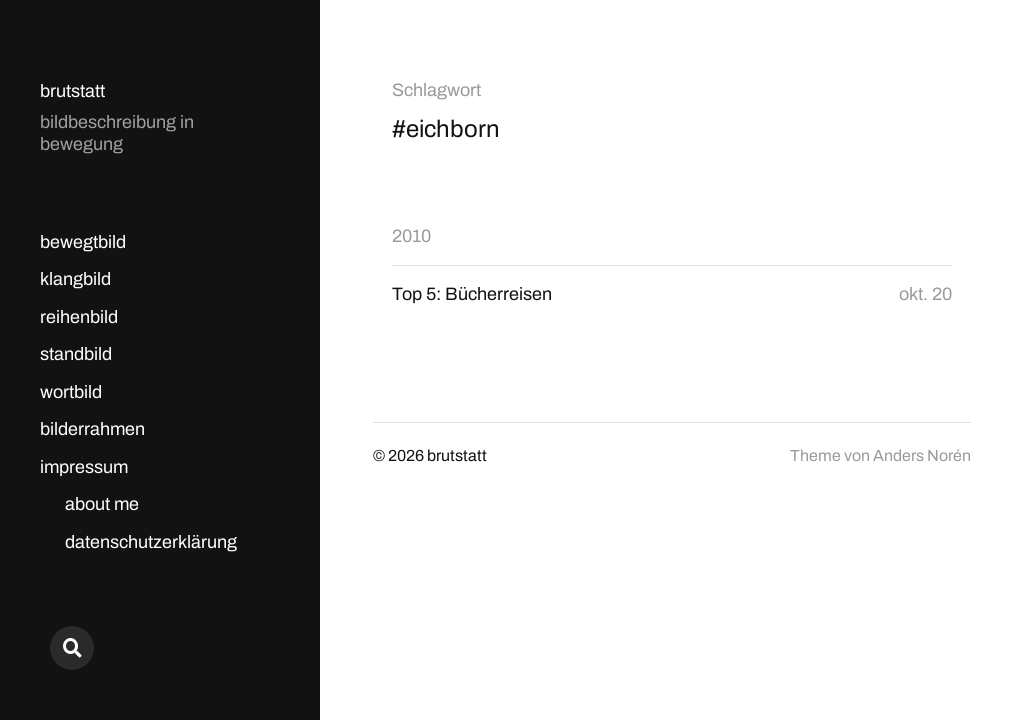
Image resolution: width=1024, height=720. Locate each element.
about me (102, 504)
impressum (84, 467)
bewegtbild (83, 242)
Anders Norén (922, 455)
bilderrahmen (92, 429)
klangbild (75, 279)
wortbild (71, 392)
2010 (411, 236)
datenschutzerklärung (151, 542)
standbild (76, 354)
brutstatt (72, 91)
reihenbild (79, 317)
